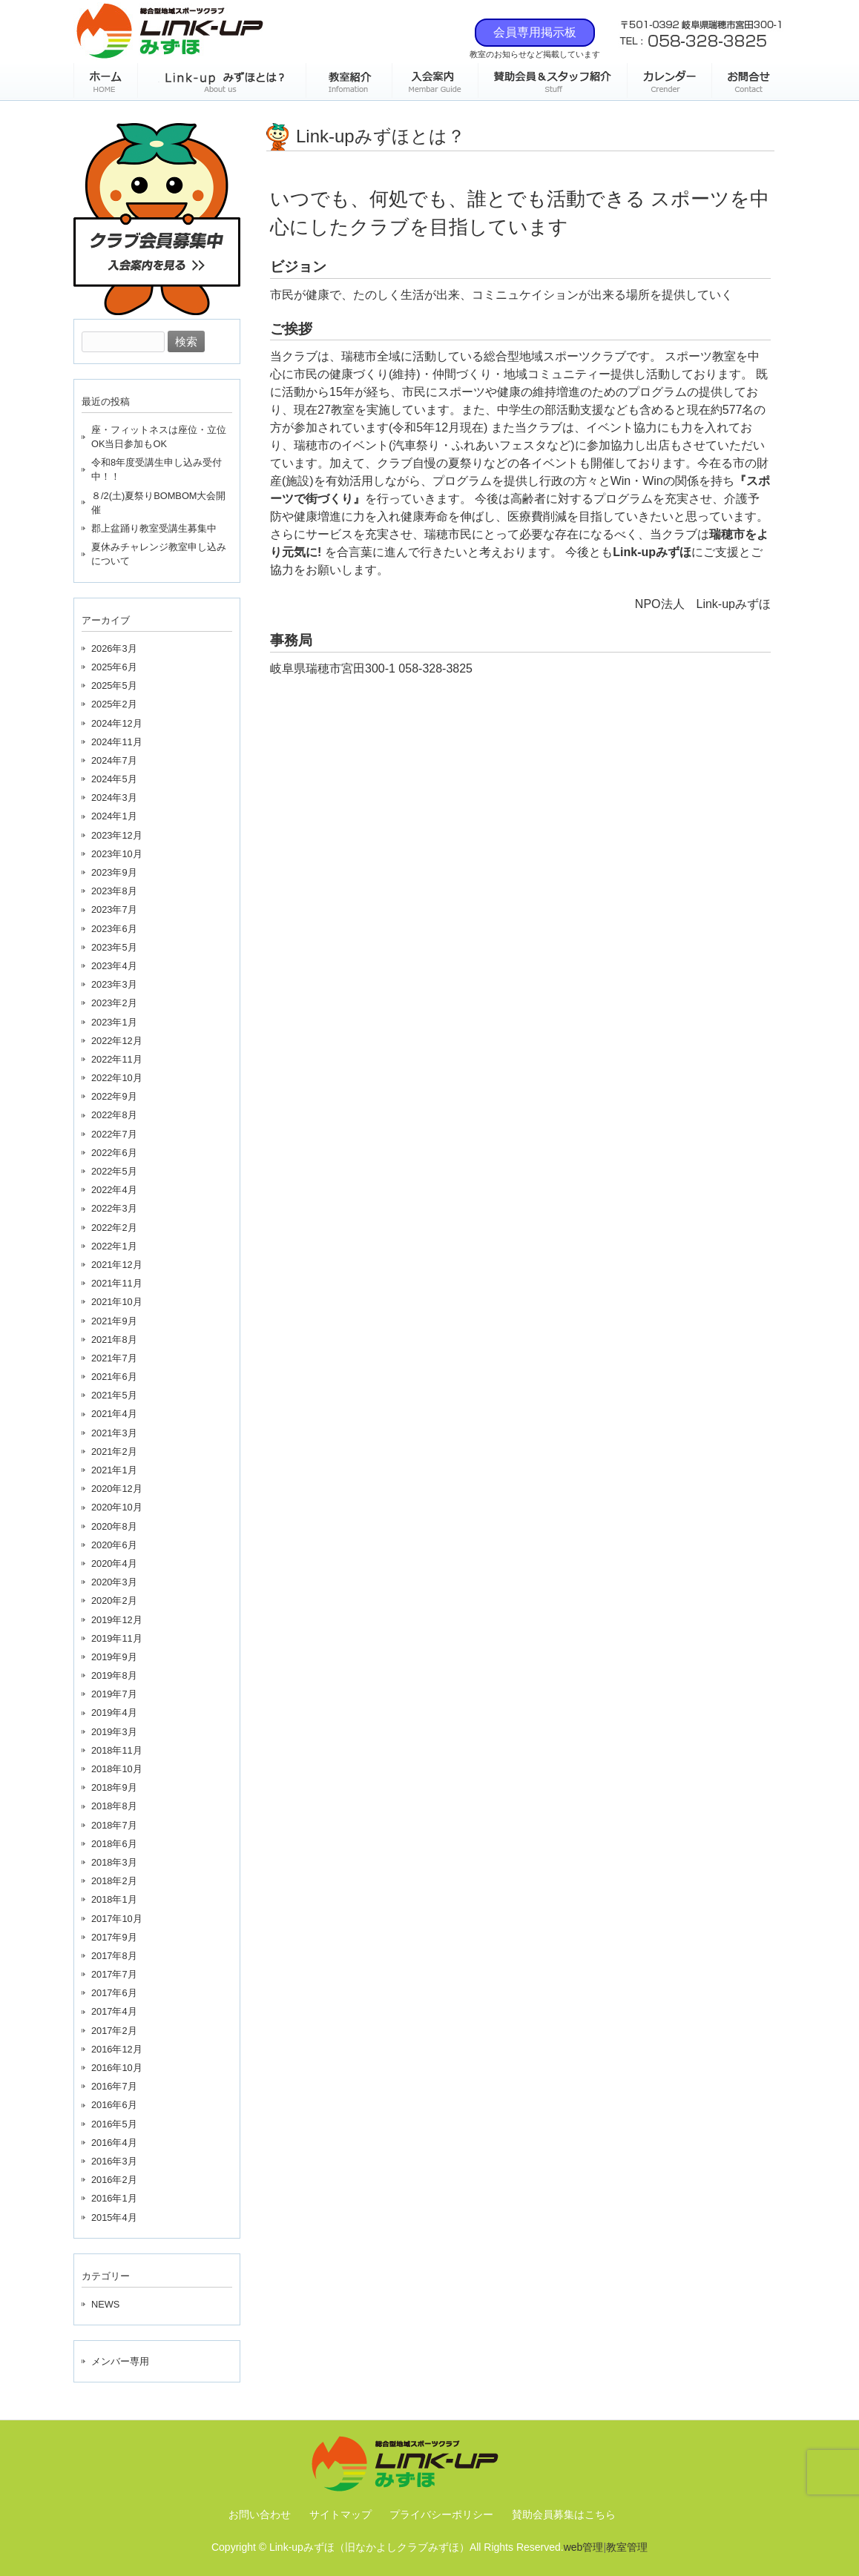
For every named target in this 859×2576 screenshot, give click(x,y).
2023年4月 (114, 965)
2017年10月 (116, 1918)
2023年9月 (114, 872)
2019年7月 (114, 1694)
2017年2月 (114, 2030)
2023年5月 (114, 947)
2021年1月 (114, 1470)
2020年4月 (114, 1563)
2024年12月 (116, 723)
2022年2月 (114, 1227)
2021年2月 (114, 1451)
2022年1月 (114, 1246)
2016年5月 (114, 2124)
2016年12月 (116, 2049)
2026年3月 (114, 648)
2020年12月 (116, 1488)
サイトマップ (340, 2514)
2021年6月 (114, 1376)
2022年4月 (114, 1189)
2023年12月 (116, 835)
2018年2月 (114, 1880)
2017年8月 (114, 1955)
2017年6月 (114, 1992)
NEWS (105, 2304)
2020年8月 (114, 1526)
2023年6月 (114, 928)
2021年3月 (114, 1433)
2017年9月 (114, 1937)
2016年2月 (114, 2179)
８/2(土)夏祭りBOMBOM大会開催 (158, 502)
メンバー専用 (120, 2361)
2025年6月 (114, 667)
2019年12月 (116, 1619)
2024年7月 (114, 760)
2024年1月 (114, 816)
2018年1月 (114, 1899)
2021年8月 (114, 1339)
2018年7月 (114, 1825)
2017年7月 (114, 1974)
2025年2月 (114, 704)
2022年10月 (116, 1077)
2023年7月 (114, 909)
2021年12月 (116, 1264)
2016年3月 (114, 2161)
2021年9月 (114, 1321)
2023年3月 (114, 984)
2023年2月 (114, 1002)
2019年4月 (114, 1712)
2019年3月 (114, 1731)
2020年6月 (114, 1544)
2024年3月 (114, 797)
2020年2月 (114, 1600)
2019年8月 (114, 1675)
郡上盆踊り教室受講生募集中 (154, 528)
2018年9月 (114, 1787)
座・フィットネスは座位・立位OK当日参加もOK (158, 436)
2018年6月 (114, 1843)
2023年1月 (114, 1022)
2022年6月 (114, 1152)
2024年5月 (114, 779)
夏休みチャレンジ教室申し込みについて (158, 554)
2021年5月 (114, 1395)
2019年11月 (116, 1638)
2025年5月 (114, 685)
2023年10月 (116, 853)
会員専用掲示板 (534, 32)
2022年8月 (114, 1114)
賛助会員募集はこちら (564, 2514)
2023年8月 (114, 890)
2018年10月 (116, 1768)
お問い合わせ (259, 2514)
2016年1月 (114, 2198)
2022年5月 (114, 1171)
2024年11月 (116, 741)
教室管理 (627, 2547)
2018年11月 (116, 1750)
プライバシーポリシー (441, 2514)
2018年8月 (114, 1806)
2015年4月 (114, 2217)
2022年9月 (114, 1096)
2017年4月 (114, 2011)
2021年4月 (114, 1413)
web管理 (584, 2547)
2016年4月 (114, 2142)
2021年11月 (116, 1283)
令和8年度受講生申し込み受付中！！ (156, 469)
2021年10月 (116, 1301)
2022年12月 (116, 1040)
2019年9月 (114, 1656)
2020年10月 (116, 1507)
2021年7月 (114, 1358)
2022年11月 (116, 1059)
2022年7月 (114, 1134)
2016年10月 (116, 2067)
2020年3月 (114, 1582)
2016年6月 (114, 2104)
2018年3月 (114, 1862)
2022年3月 (114, 1208)
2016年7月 (114, 2086)
